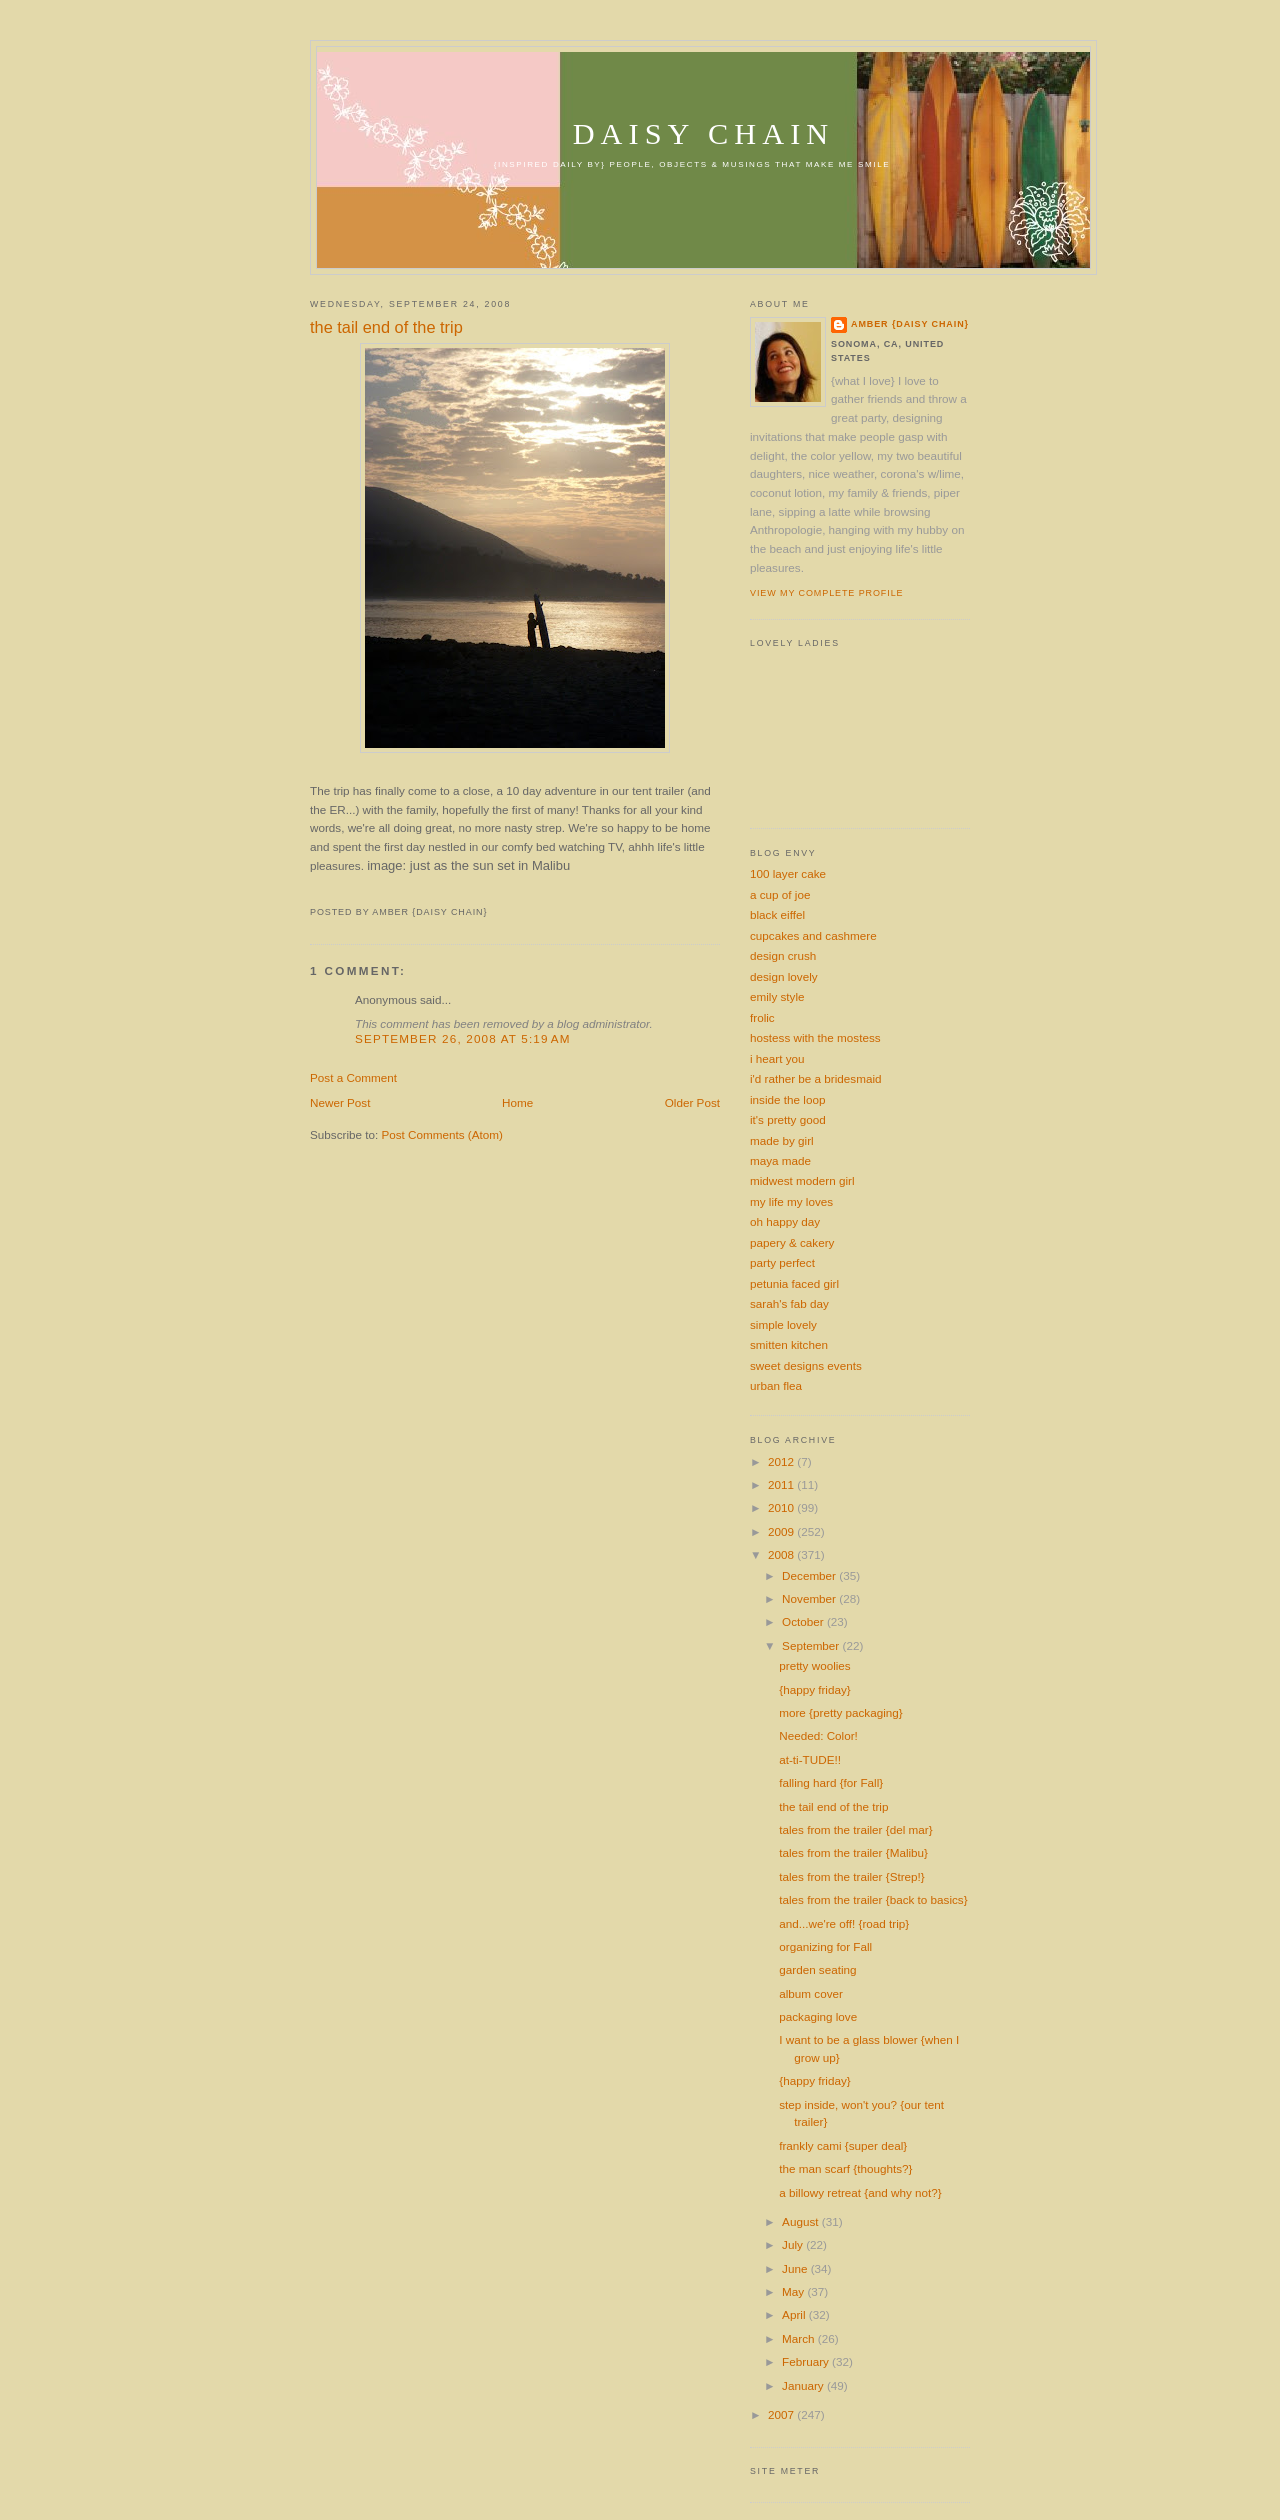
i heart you (777, 1058)
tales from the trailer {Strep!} (852, 1876)
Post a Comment (353, 1077)
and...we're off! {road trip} (844, 1923)
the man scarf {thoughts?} (845, 2168)
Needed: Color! (818, 1735)
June (796, 2268)
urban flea (776, 1385)
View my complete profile (826, 593)
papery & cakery (792, 1242)
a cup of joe (780, 894)
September (812, 1645)
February (807, 2361)
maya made (780, 1160)
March (800, 2338)
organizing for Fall (825, 1946)
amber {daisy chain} (910, 324)
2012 (782, 1461)
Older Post (692, 1102)
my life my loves (791, 1201)
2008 (782, 1554)
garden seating (817, 1969)
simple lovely (783, 1324)
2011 (782, 1484)
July (794, 2244)
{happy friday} (814, 1689)
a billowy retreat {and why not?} (860, 2192)
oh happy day (785, 1221)
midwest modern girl (802, 1180)
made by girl (782, 1140)
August (802, 2221)
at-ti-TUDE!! (810, 1759)
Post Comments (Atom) (441, 1134)
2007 (782, 2414)
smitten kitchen (789, 1344)
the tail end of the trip (386, 327)
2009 (782, 1531)
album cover (811, 1993)
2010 (782, 1507)
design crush (783, 955)
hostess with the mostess (815, 1037)
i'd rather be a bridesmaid (816, 1078)
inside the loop (787, 1099)
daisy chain (704, 134)
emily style (777, 996)
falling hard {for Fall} (831, 1782)
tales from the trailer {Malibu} (853, 1852)
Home (517, 1102)
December (810, 1575)
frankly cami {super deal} (843, 2145)
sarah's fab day (789, 1303)
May (794, 2291)
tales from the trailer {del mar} (855, 1829)
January (804, 2385)
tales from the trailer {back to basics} (873, 1899)
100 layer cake (788, 873)
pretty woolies (814, 1665)
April (795, 2314)
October (804, 1621)
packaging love (818, 2016)
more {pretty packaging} (840, 1712)
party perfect (782, 1262)
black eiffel (777, 914)
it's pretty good (788, 1119)
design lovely (784, 976)
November (810, 1598)
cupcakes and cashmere (813, 935)
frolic (762, 1017)
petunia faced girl (794, 1283)
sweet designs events (806, 1365)
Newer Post (340, 1102)
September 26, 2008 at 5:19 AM (463, 1038)
